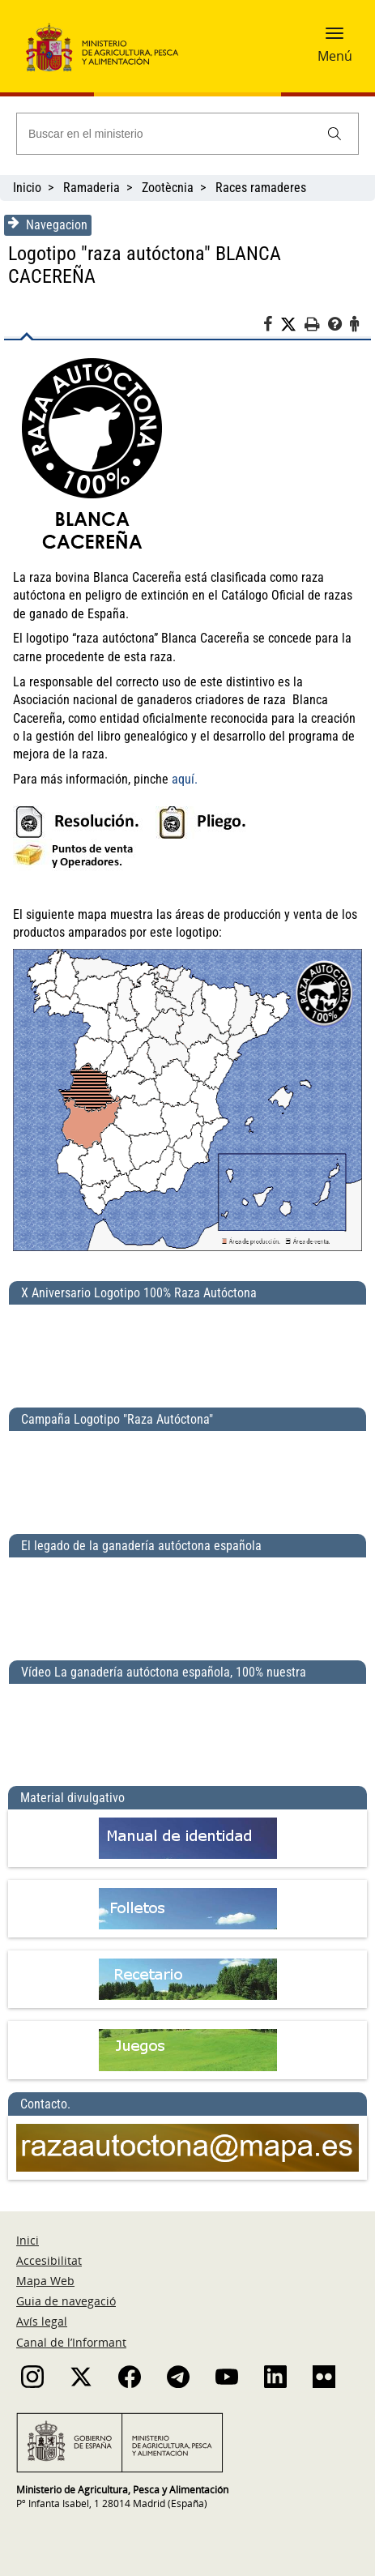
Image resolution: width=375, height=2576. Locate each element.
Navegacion (47, 224)
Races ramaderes (260, 187)
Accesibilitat (49, 2260)
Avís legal (41, 2321)
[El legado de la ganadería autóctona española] (187, 1602)
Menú (334, 56)
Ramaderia (91, 187)
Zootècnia (168, 187)
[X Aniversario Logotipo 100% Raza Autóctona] (187, 1349)
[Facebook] (271, 326)
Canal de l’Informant (71, 2342)
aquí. (185, 779)
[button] (334, 38)
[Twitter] (292, 325)
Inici (27, 2240)
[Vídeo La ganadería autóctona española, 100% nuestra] (187, 1728)
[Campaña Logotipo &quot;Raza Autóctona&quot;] (187, 1475)
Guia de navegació (66, 2301)
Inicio (27, 187)
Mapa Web (45, 2280)
